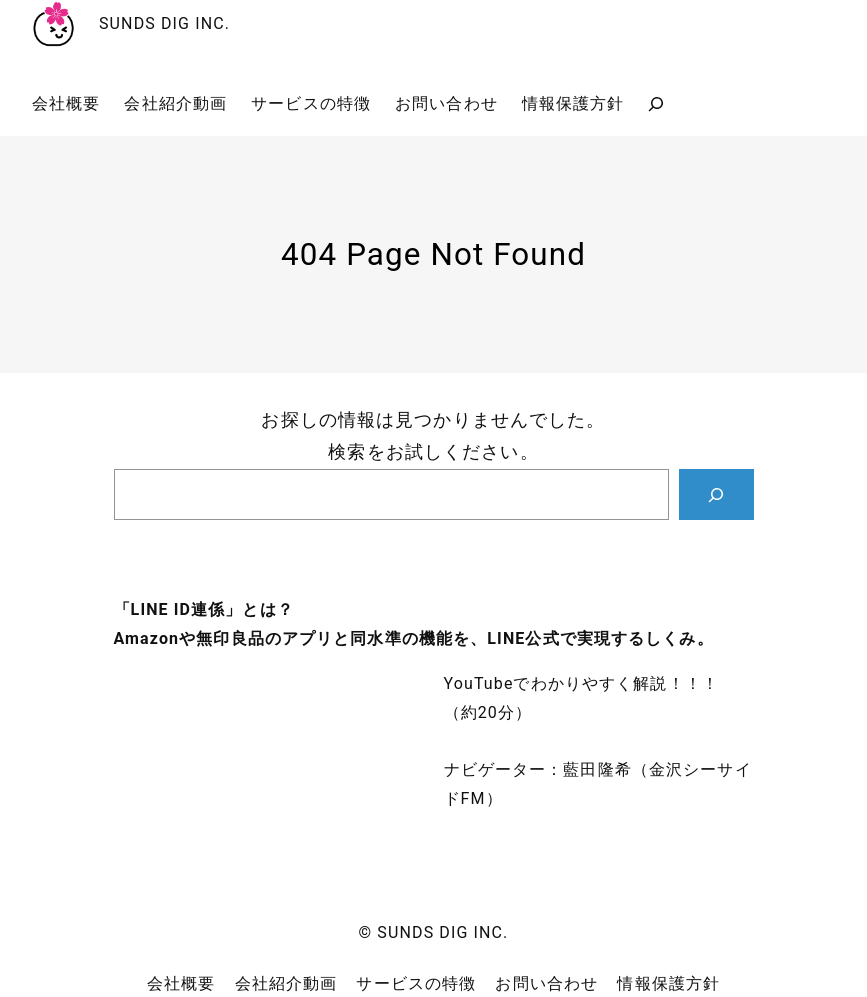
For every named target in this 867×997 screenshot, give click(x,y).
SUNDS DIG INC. (164, 23)
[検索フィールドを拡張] (656, 104)
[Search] (716, 494)
